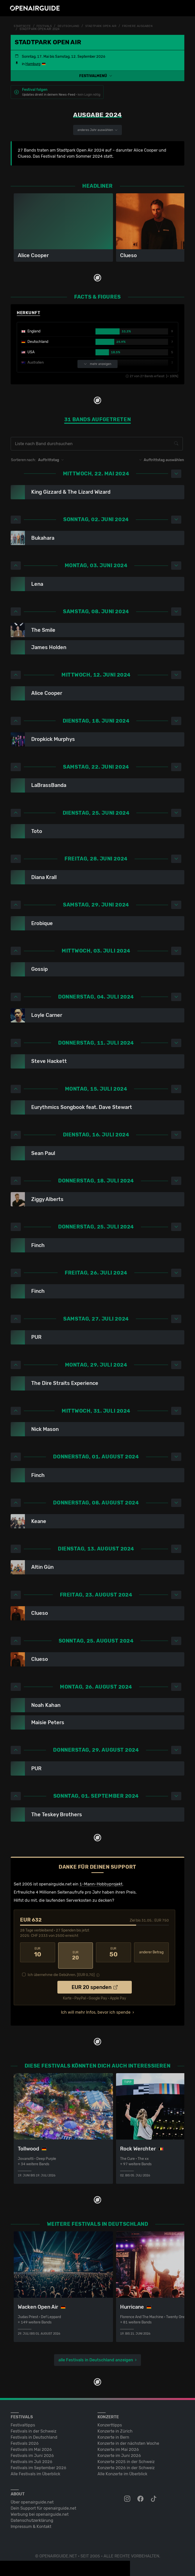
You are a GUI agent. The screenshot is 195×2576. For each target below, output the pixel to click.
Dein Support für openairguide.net (43, 2501)
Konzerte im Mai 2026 (118, 2442)
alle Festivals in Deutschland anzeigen (95, 2353)
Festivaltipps (23, 2418)
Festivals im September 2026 (38, 2461)
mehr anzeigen (97, 364)
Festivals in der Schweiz (33, 2424)
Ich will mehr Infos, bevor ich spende (96, 2005)
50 (113, 1952)
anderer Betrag (151, 1952)
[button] (97, 75)
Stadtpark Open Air (106, 26)
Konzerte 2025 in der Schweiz (126, 2455)
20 (75, 1952)
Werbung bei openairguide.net (40, 2507)
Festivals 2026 (25, 2436)
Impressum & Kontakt (31, 2520)
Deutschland (71, 26)
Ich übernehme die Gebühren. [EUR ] (61, 1968)
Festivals (46, 26)
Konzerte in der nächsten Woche (128, 2436)
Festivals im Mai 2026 (31, 2442)
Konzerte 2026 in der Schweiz (126, 2461)
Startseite (23, 26)
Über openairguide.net (32, 2495)
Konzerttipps (110, 2418)
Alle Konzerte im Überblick (122, 2467)
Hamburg (32, 64)
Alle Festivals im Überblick (35, 2467)
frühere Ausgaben (144, 26)
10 (37, 1952)
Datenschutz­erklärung (32, 2513)
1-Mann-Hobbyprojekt (100, 1884)
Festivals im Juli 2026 (31, 2455)
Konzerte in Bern (113, 2430)
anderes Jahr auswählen (97, 130)
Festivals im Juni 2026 (32, 2449)
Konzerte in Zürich (115, 2424)
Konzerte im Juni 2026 (119, 2449)
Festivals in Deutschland (34, 2430)
